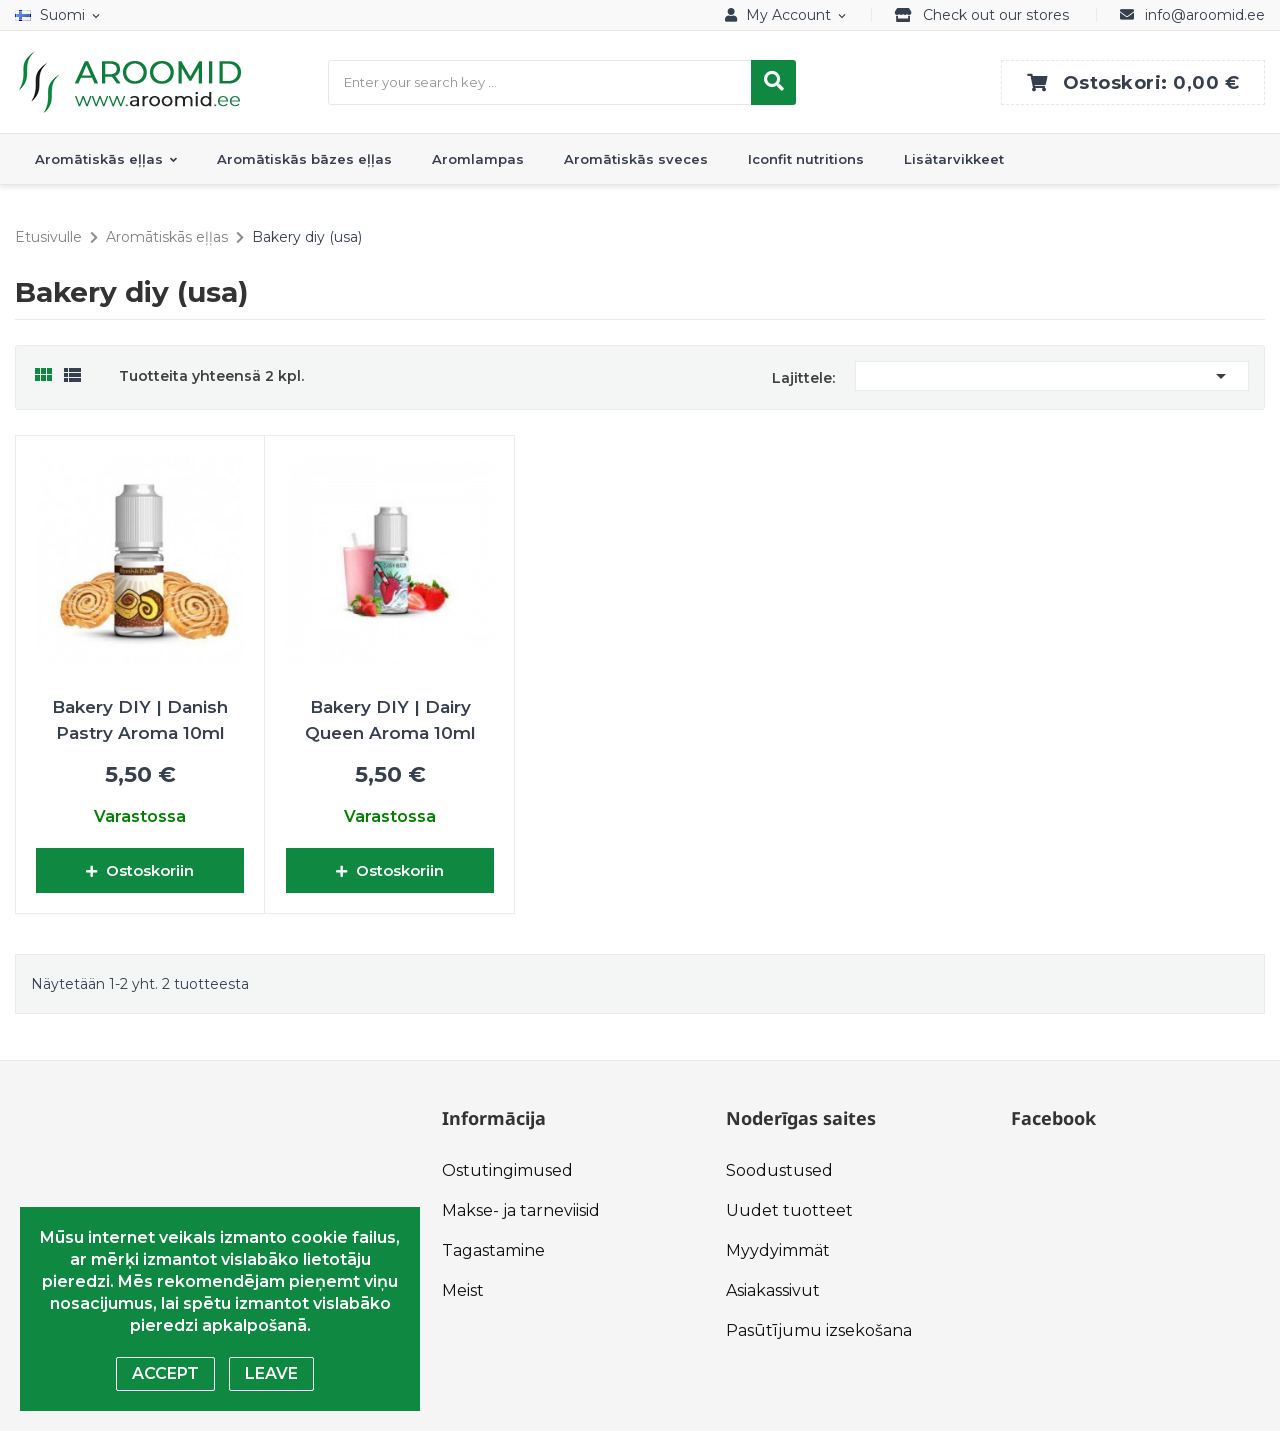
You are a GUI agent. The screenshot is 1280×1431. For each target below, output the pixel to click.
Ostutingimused (507, 1170)
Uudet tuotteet (789, 1210)
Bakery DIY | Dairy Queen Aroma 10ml (390, 720)
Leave (271, 1373)
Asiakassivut (773, 1290)
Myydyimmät (778, 1250)
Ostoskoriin (140, 870)
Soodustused (779, 1170)
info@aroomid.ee (1205, 15)
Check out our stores (996, 15)
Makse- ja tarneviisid (521, 1210)
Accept (165, 1373)
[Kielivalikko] (61, 15)
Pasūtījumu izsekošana (819, 1330)
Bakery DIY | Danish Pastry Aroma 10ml (140, 720)
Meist (463, 1290)
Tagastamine (493, 1250)
